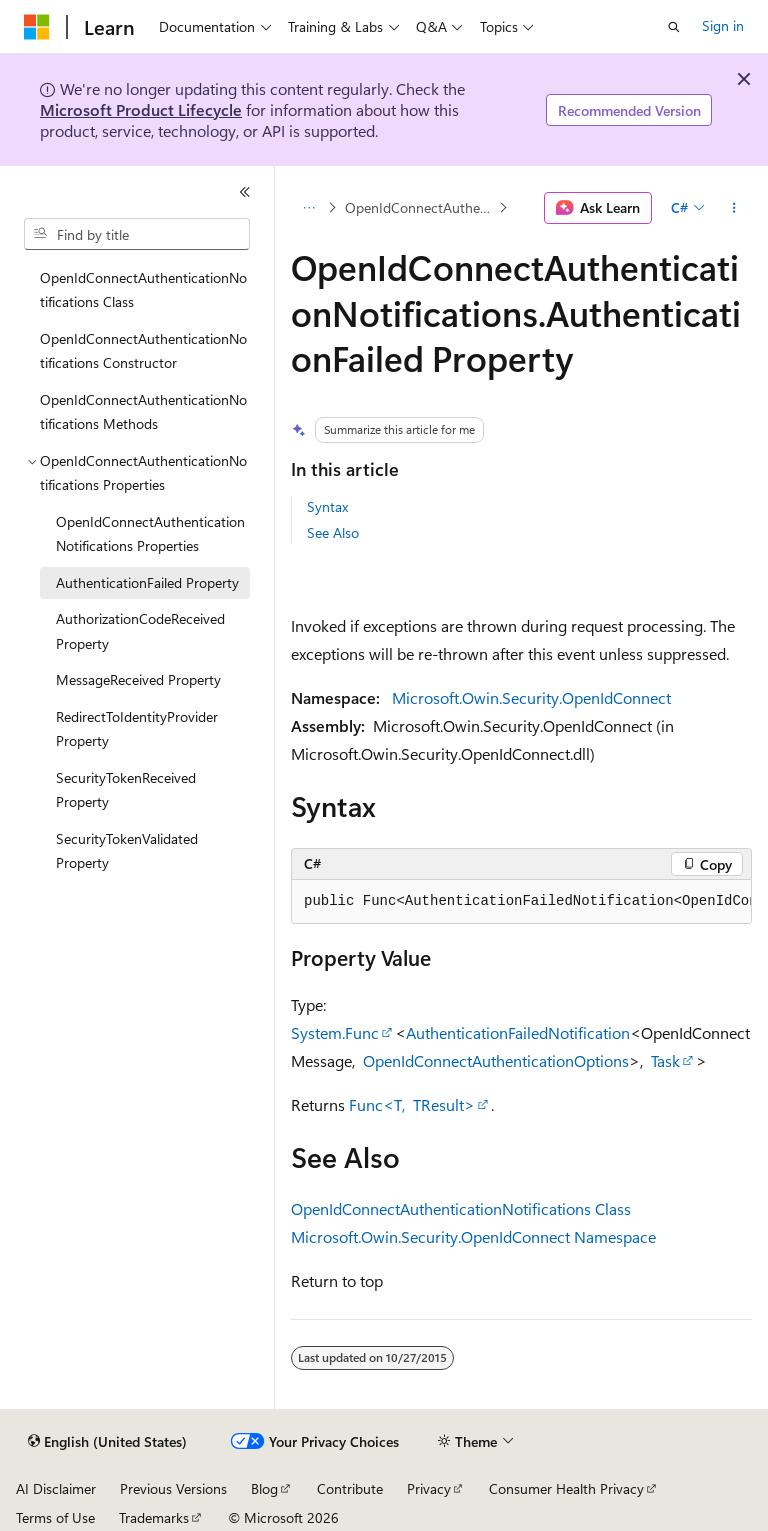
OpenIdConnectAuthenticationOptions (496, 1060)
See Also (333, 532)
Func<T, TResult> (412, 1104)
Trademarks (154, 1517)
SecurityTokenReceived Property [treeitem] (126, 790)
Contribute (350, 1488)
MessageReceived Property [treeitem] (138, 679)
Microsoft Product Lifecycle (141, 109)
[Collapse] (245, 192)
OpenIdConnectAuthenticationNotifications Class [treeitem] (143, 290)
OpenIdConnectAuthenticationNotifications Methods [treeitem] (143, 412)
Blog (264, 1488)
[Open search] (674, 27)
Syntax (327, 506)
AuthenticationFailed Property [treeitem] (147, 582)
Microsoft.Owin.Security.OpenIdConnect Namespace (473, 1236)
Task (665, 1060)
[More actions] (734, 208)
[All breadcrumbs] (308, 208)
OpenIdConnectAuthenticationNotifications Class (461, 1208)
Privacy (429, 1488)
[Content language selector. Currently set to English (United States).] (107, 1442)
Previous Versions (173, 1488)
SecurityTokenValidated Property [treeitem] (127, 851)
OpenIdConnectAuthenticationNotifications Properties (420, 207)
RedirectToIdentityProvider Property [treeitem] (137, 729)
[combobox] (137, 234)
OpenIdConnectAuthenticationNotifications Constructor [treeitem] (143, 351)
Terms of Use (55, 1517)
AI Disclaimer (56, 1488)
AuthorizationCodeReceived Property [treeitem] (140, 631)
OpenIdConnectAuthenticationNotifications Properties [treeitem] (150, 534)
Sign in (723, 25)
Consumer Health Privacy (566, 1488)
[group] (521, 902)
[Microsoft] (37, 27)
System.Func (335, 1032)
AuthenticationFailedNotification (518, 1032)
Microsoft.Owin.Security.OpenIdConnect (531, 697)
